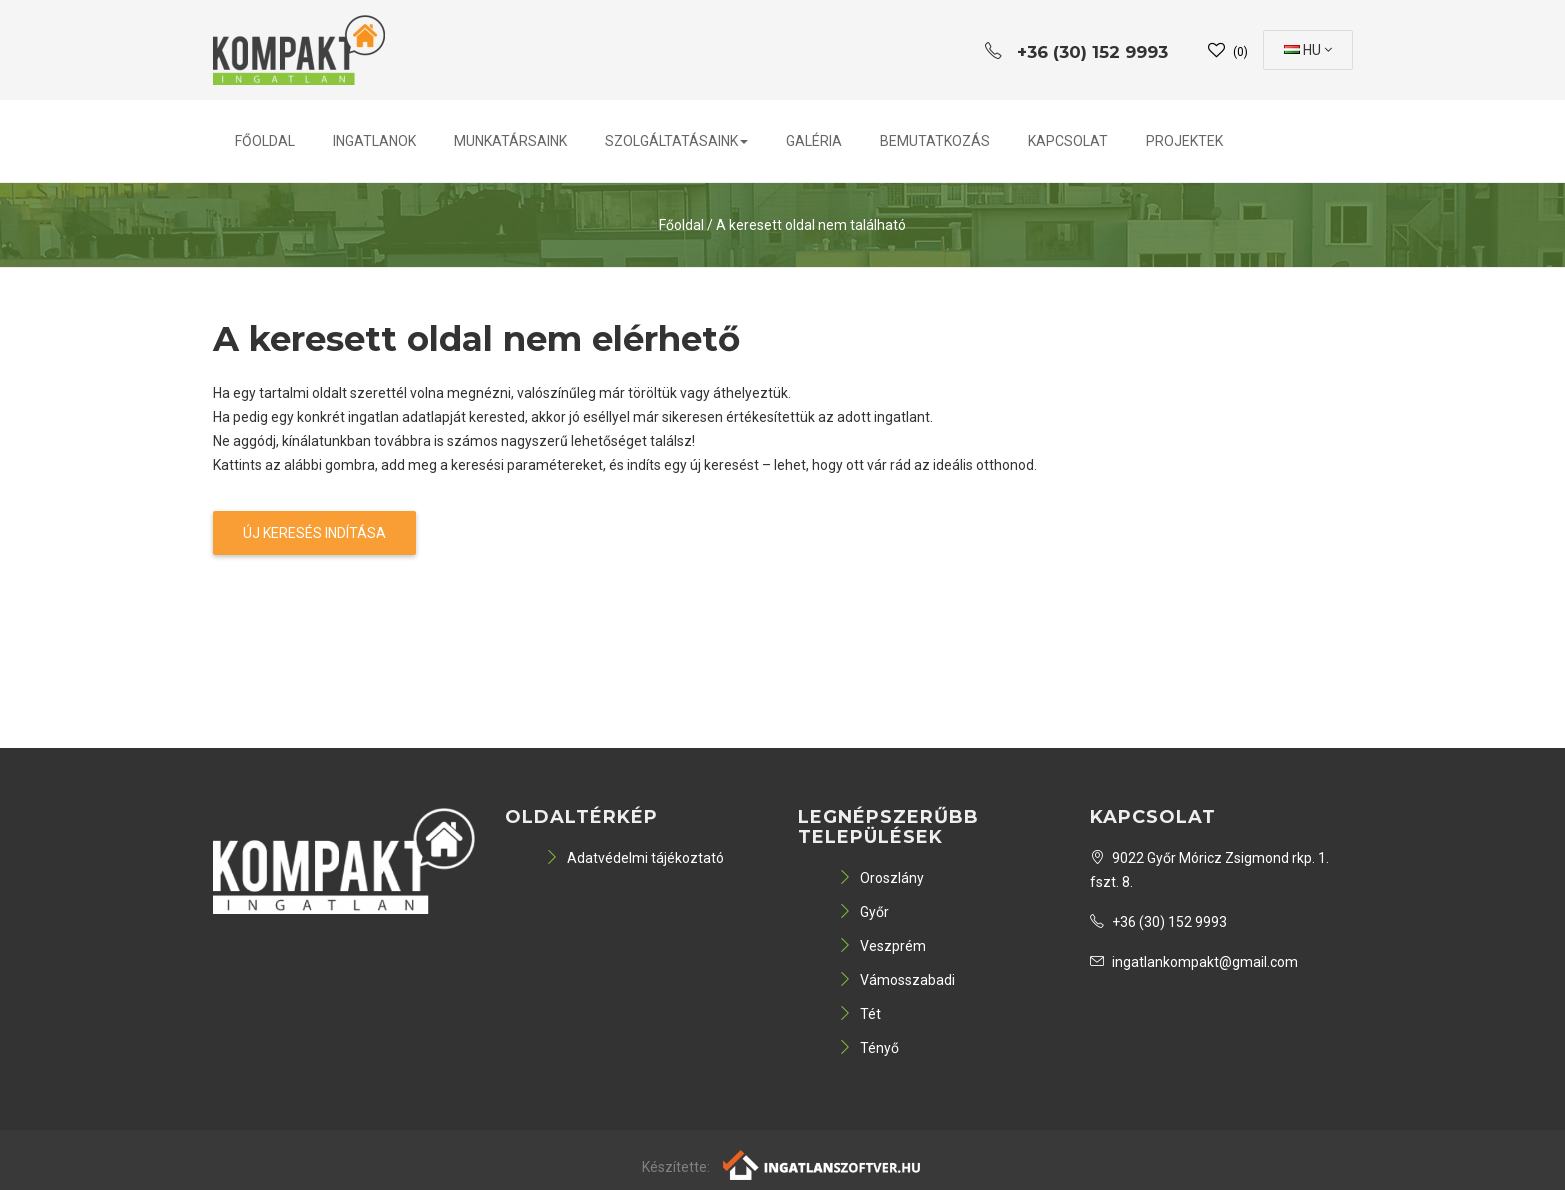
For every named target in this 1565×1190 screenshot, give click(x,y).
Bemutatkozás (935, 141)
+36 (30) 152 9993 (1158, 922)
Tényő (868, 1048)
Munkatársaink (510, 141)
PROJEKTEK (1184, 141)
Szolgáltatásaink (676, 141)
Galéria (814, 141)
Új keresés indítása (314, 533)
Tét (859, 1014)
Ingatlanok (374, 141)
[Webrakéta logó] (822, 1163)
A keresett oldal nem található (811, 225)
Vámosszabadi (896, 980)
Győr (863, 912)
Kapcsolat (1068, 141)
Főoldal (265, 141)
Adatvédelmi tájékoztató (634, 858)
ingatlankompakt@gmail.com (1194, 962)
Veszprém (882, 946)
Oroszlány (881, 878)
